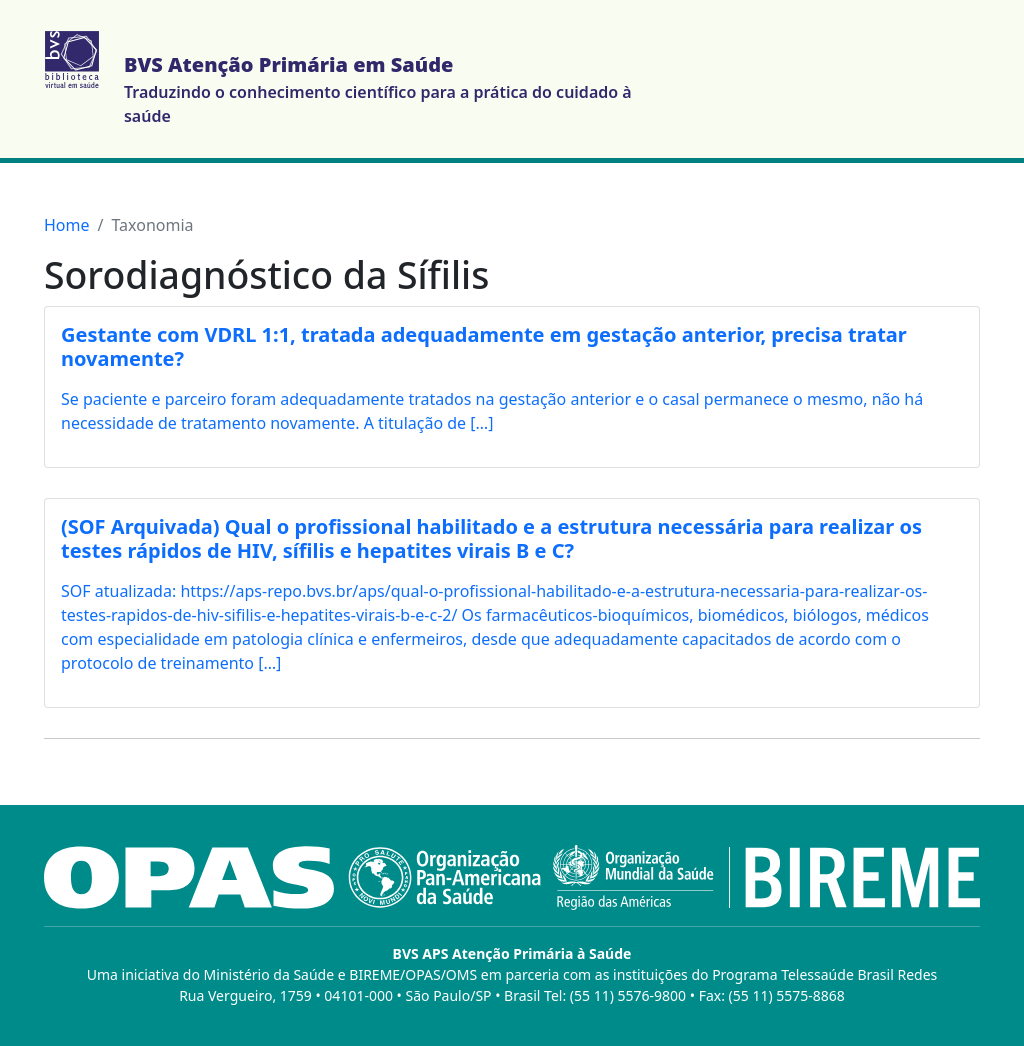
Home (67, 225)
